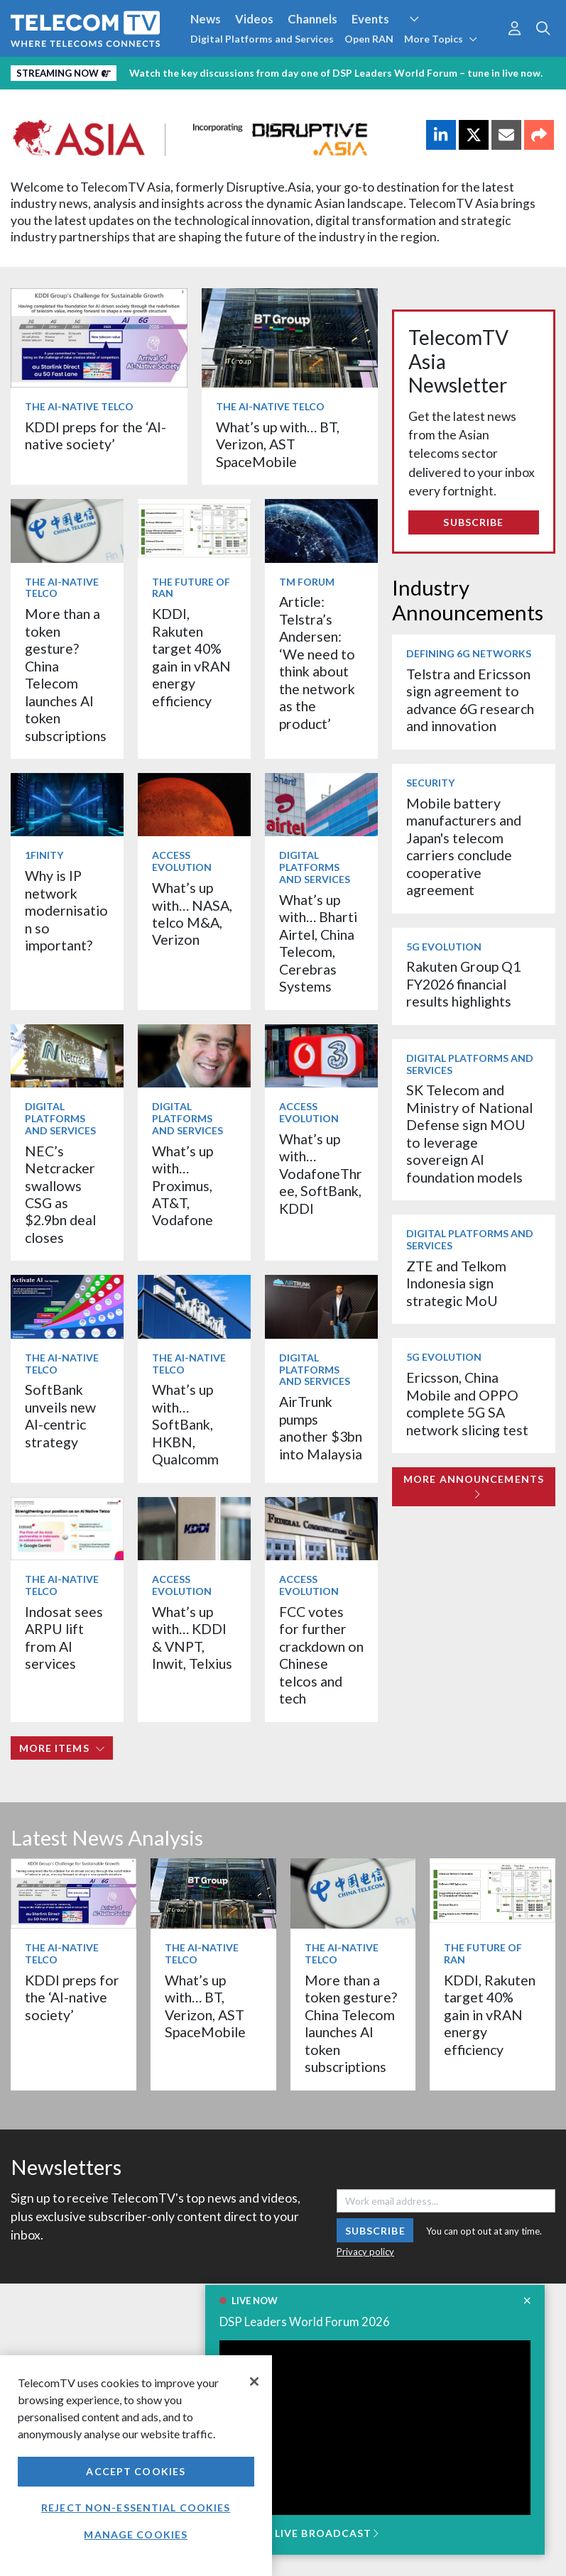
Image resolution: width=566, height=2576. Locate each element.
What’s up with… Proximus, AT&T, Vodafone (182, 1186)
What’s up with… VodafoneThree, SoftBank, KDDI (320, 1174)
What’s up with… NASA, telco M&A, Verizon (192, 913)
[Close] (254, 2381)
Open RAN (368, 39)
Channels (312, 18)
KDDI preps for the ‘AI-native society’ (95, 435)
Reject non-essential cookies (135, 2507)
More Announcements (473, 1486)
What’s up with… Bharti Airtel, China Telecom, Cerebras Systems (318, 943)
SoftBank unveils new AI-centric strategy (60, 1415)
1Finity (44, 855)
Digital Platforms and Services (262, 39)
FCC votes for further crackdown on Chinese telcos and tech (321, 1655)
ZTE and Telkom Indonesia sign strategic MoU (456, 1283)
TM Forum (306, 582)
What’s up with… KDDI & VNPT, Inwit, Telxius (192, 1638)
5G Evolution (443, 947)
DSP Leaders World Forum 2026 (304, 2321)
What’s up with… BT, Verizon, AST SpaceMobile (277, 444)
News (205, 18)
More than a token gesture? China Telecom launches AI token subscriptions (66, 674)
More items (62, 1748)
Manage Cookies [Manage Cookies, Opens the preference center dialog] (135, 2534)
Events (370, 18)
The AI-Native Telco (79, 406)
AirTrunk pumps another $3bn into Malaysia (320, 1427)
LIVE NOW (255, 2300)
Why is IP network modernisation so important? (66, 910)
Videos (254, 18)
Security (430, 783)
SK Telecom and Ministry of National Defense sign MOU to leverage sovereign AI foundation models (469, 1133)
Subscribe (473, 522)
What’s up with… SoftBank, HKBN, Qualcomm (185, 1424)
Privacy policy (365, 2251)
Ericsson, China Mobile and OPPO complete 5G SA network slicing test (467, 1403)
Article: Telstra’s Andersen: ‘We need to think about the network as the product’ (317, 662)
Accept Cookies (135, 2471)
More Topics (440, 39)
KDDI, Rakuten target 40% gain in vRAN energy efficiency (191, 656)
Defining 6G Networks (468, 653)
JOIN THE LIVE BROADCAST (299, 2533)
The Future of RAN (191, 588)
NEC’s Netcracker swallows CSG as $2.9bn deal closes (60, 1194)
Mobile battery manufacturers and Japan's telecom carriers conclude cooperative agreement (463, 846)
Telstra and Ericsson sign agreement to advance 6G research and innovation (470, 700)
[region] (136, 2465)
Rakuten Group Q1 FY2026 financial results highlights (463, 983)
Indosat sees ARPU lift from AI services (64, 1638)
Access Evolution (182, 861)
